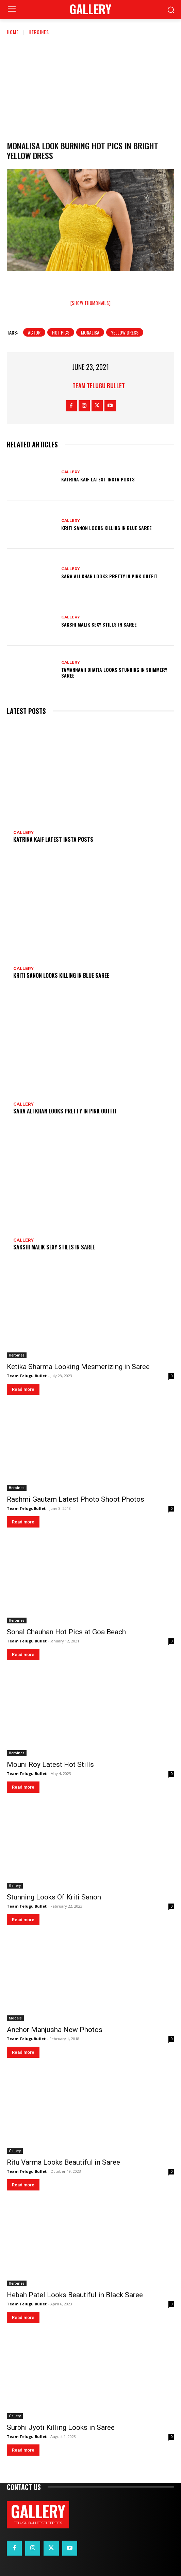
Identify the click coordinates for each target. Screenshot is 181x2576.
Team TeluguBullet (26, 1508)
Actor (34, 332)
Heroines (39, 31)
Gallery (70, 472)
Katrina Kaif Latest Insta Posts (98, 479)
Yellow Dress (124, 332)
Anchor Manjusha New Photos (54, 2030)
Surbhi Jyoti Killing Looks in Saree (61, 2427)
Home (13, 31)
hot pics (60, 332)
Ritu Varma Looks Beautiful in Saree (63, 2162)
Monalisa (90, 332)
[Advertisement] (90, 86)
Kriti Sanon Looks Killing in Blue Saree (106, 527)
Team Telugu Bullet (98, 385)
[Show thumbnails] (90, 303)
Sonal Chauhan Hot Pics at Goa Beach (66, 1632)
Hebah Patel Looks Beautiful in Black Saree (75, 2295)
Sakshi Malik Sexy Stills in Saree (99, 624)
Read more (23, 1389)
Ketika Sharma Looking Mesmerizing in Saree (78, 1367)
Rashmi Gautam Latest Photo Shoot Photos (75, 1499)
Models (15, 2018)
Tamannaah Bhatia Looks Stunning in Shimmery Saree (114, 672)
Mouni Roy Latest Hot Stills (50, 1764)
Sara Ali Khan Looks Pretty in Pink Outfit (109, 576)
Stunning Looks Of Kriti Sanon (54, 1897)
